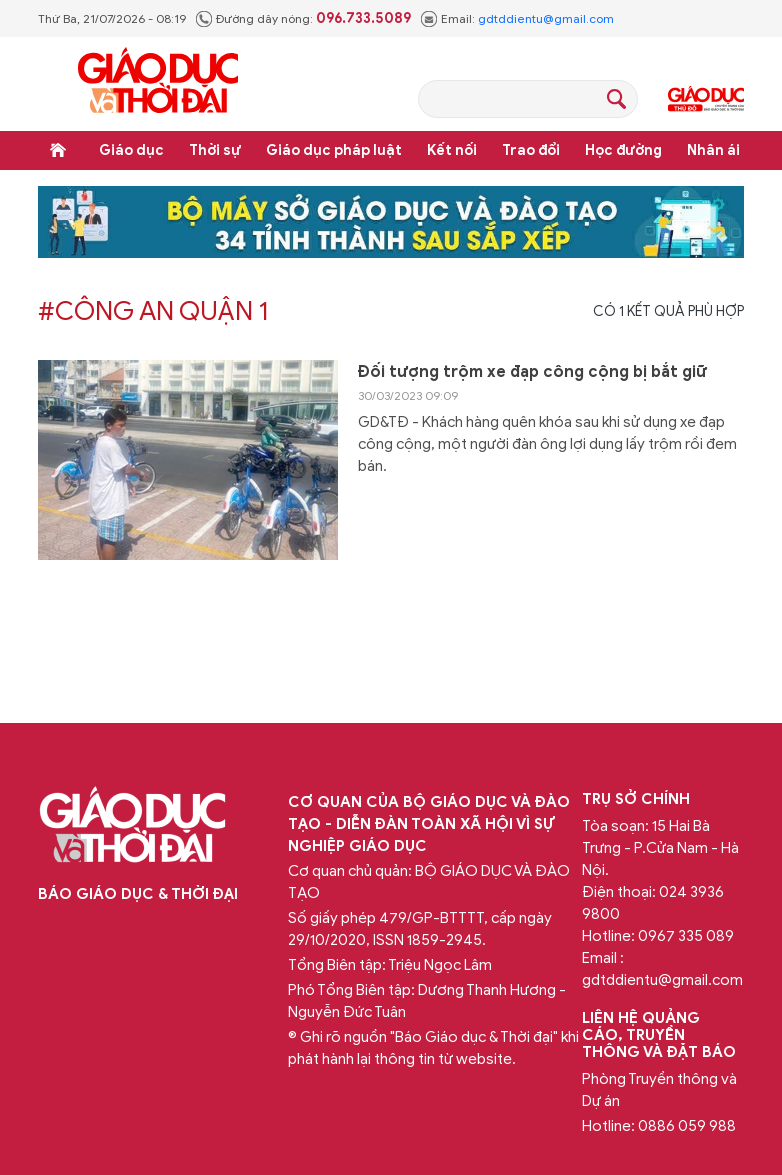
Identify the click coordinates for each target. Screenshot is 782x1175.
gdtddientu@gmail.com (546, 18)
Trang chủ (58, 150)
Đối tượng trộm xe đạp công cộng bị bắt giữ (532, 372)
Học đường (623, 150)
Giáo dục (131, 150)
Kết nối (452, 150)
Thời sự (215, 150)
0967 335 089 (686, 936)
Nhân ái (713, 150)
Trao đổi (531, 150)
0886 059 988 (687, 1126)
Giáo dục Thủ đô (706, 99)
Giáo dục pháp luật (334, 150)
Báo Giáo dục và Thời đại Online (158, 83)
